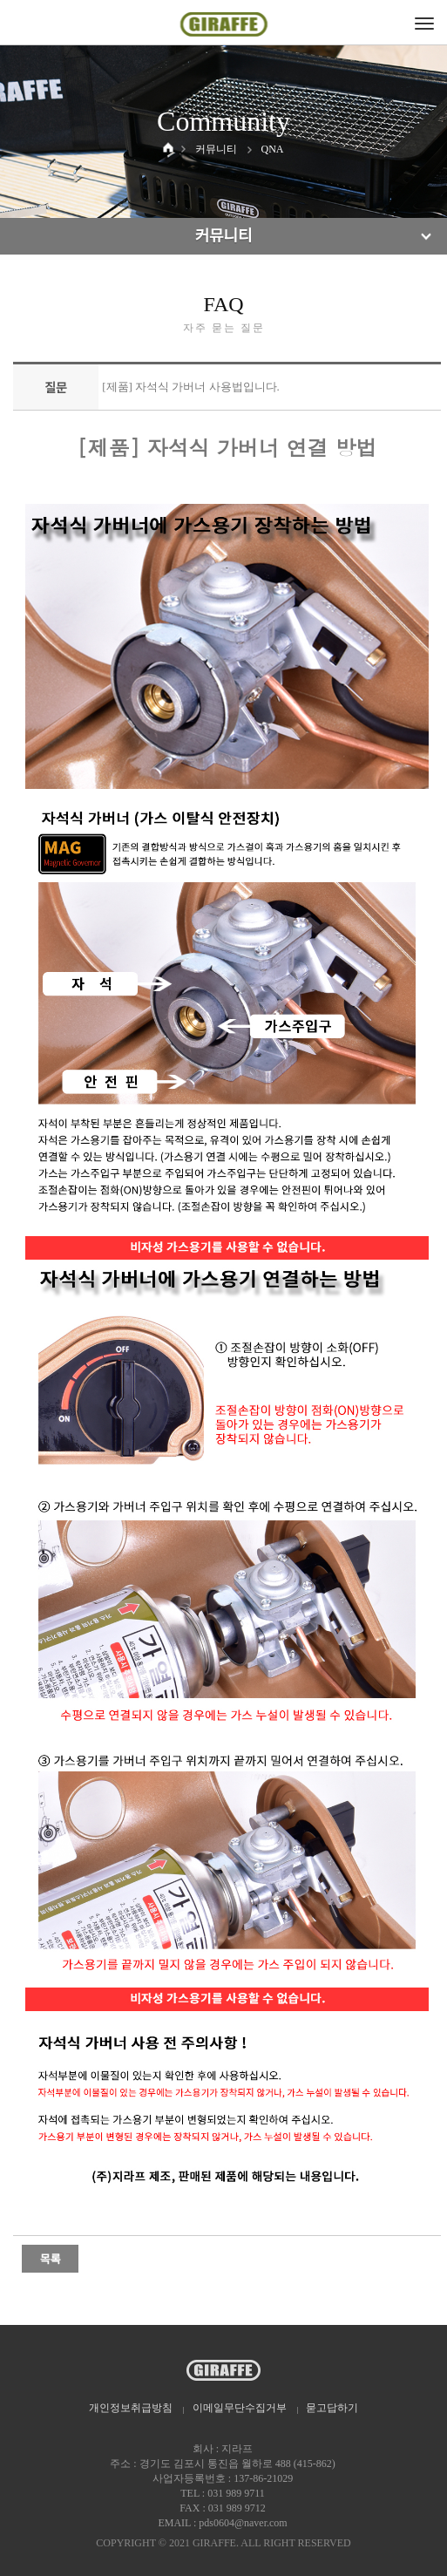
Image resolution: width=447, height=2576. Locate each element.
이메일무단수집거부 (240, 2408)
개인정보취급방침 (131, 2408)
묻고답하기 (332, 2408)
